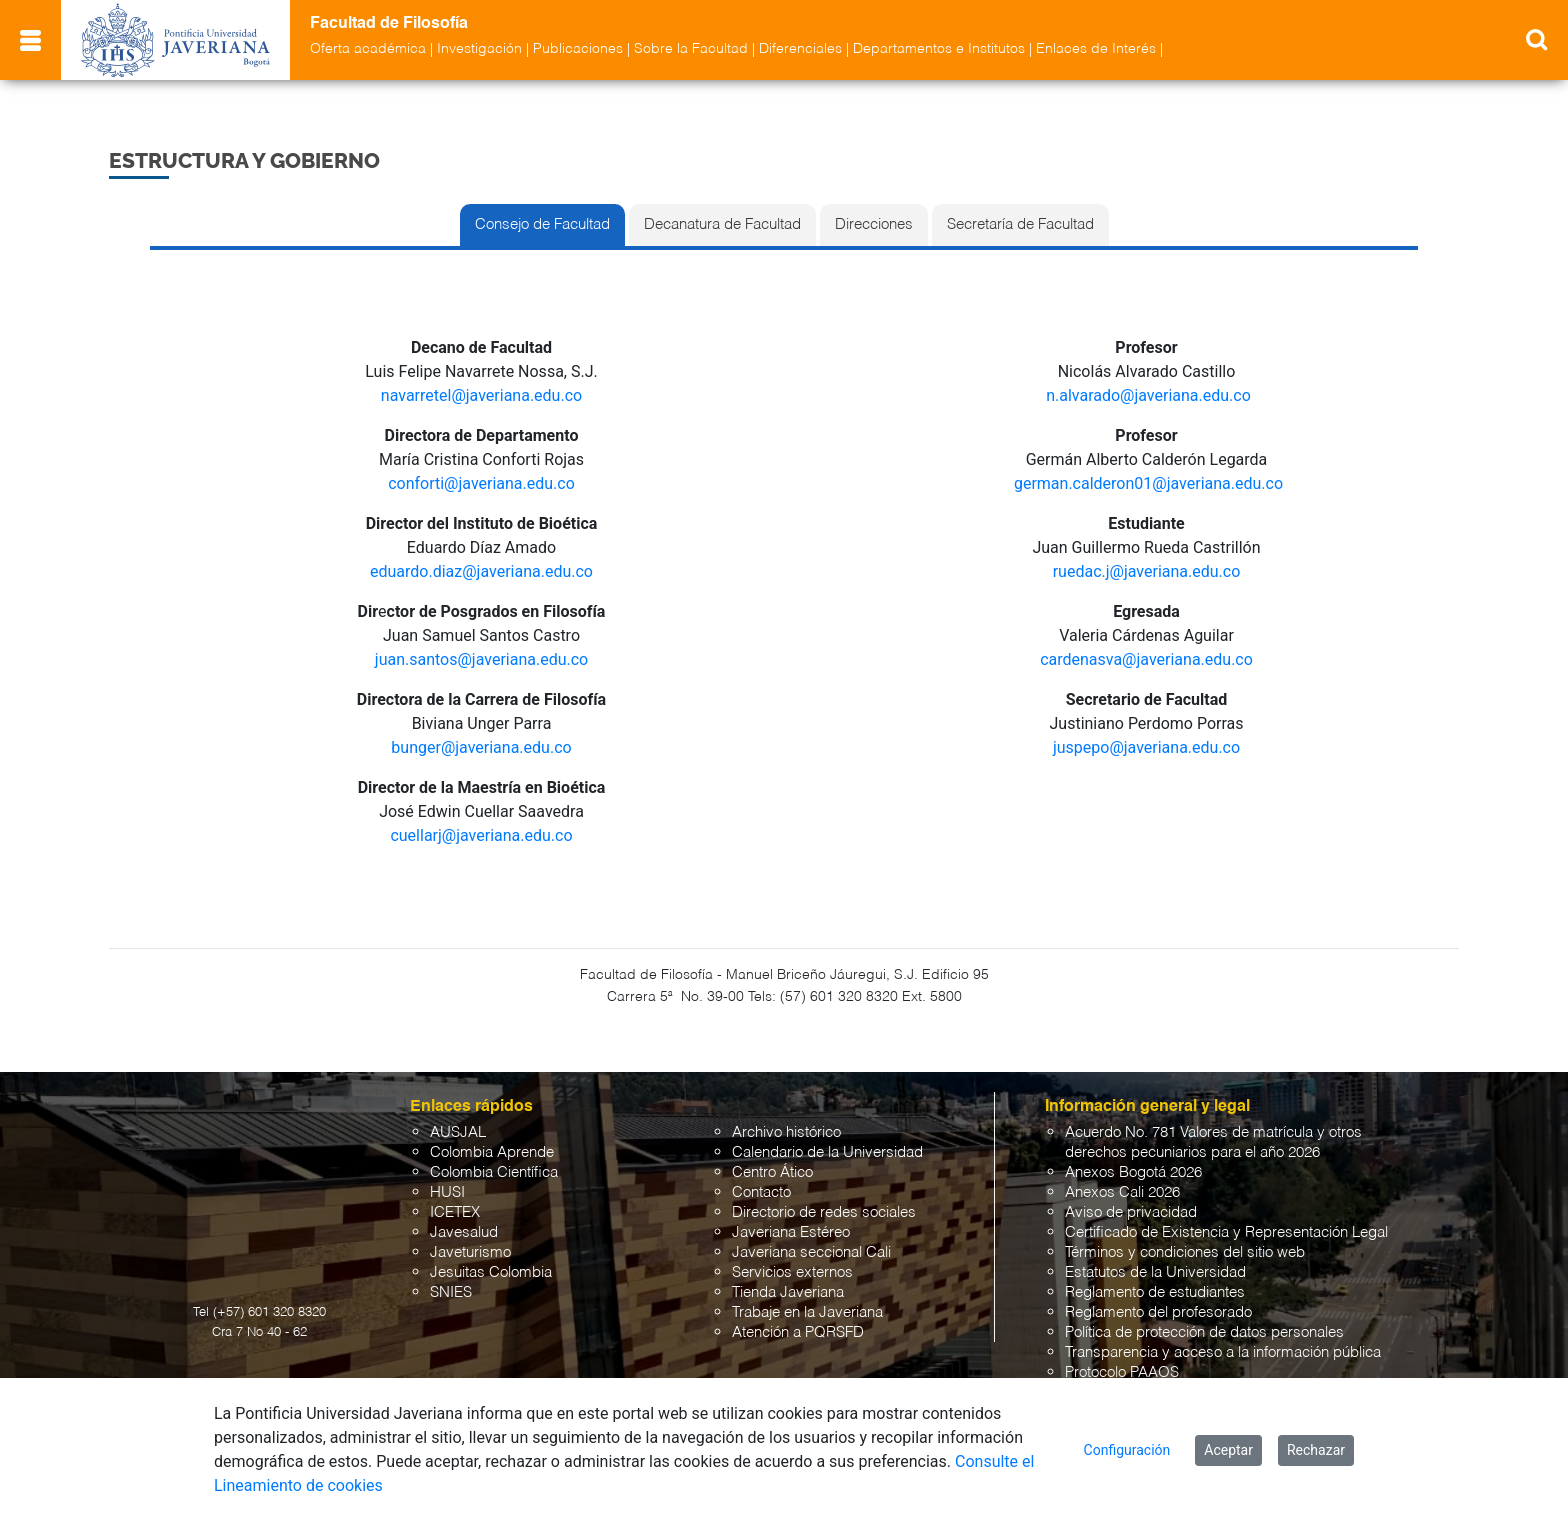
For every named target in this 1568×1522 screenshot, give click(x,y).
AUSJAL (458, 1132)
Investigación (479, 49)
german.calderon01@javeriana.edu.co (1148, 483)
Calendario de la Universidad (827, 1152)
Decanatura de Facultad (722, 225)
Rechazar (1316, 1450)
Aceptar (1228, 1450)
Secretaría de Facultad (1020, 225)
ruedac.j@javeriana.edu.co (1147, 571)
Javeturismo (470, 1252)
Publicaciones (578, 49)
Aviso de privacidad (1131, 1212)
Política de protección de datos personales (1204, 1332)
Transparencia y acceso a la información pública (1223, 1352)
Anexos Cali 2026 (1122, 1192)
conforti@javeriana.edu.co (481, 483)
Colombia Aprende (492, 1152)
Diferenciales (800, 49)
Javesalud (464, 1232)
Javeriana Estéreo (791, 1232)
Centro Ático (772, 1172)
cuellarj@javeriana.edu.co (481, 835)
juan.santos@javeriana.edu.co (481, 659)
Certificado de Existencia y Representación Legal (1226, 1232)
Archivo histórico (786, 1132)
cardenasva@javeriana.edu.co (1146, 659)
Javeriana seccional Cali (811, 1252)
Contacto (761, 1192)
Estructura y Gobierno (244, 160)
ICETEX (455, 1212)
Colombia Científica (494, 1172)
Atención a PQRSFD (798, 1332)
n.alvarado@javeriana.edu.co (1148, 395)
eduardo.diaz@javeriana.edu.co (481, 571)
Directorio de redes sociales (824, 1212)
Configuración (1127, 1450)
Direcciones (874, 225)
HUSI (447, 1192)
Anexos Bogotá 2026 (1133, 1172)
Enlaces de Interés (1096, 49)
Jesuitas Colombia (491, 1272)
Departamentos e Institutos (939, 49)
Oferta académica (368, 49)
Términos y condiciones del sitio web (1185, 1252)
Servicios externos (792, 1272)
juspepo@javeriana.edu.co (1146, 747)
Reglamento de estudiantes (1155, 1292)
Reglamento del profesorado (1158, 1312)
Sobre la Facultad (691, 49)
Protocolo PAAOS (1122, 1372)
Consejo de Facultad (542, 225)
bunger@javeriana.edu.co (481, 747)
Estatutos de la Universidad (1155, 1272)
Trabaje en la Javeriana (807, 1312)
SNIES (451, 1292)
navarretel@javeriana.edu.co (481, 395)
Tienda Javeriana (788, 1292)
